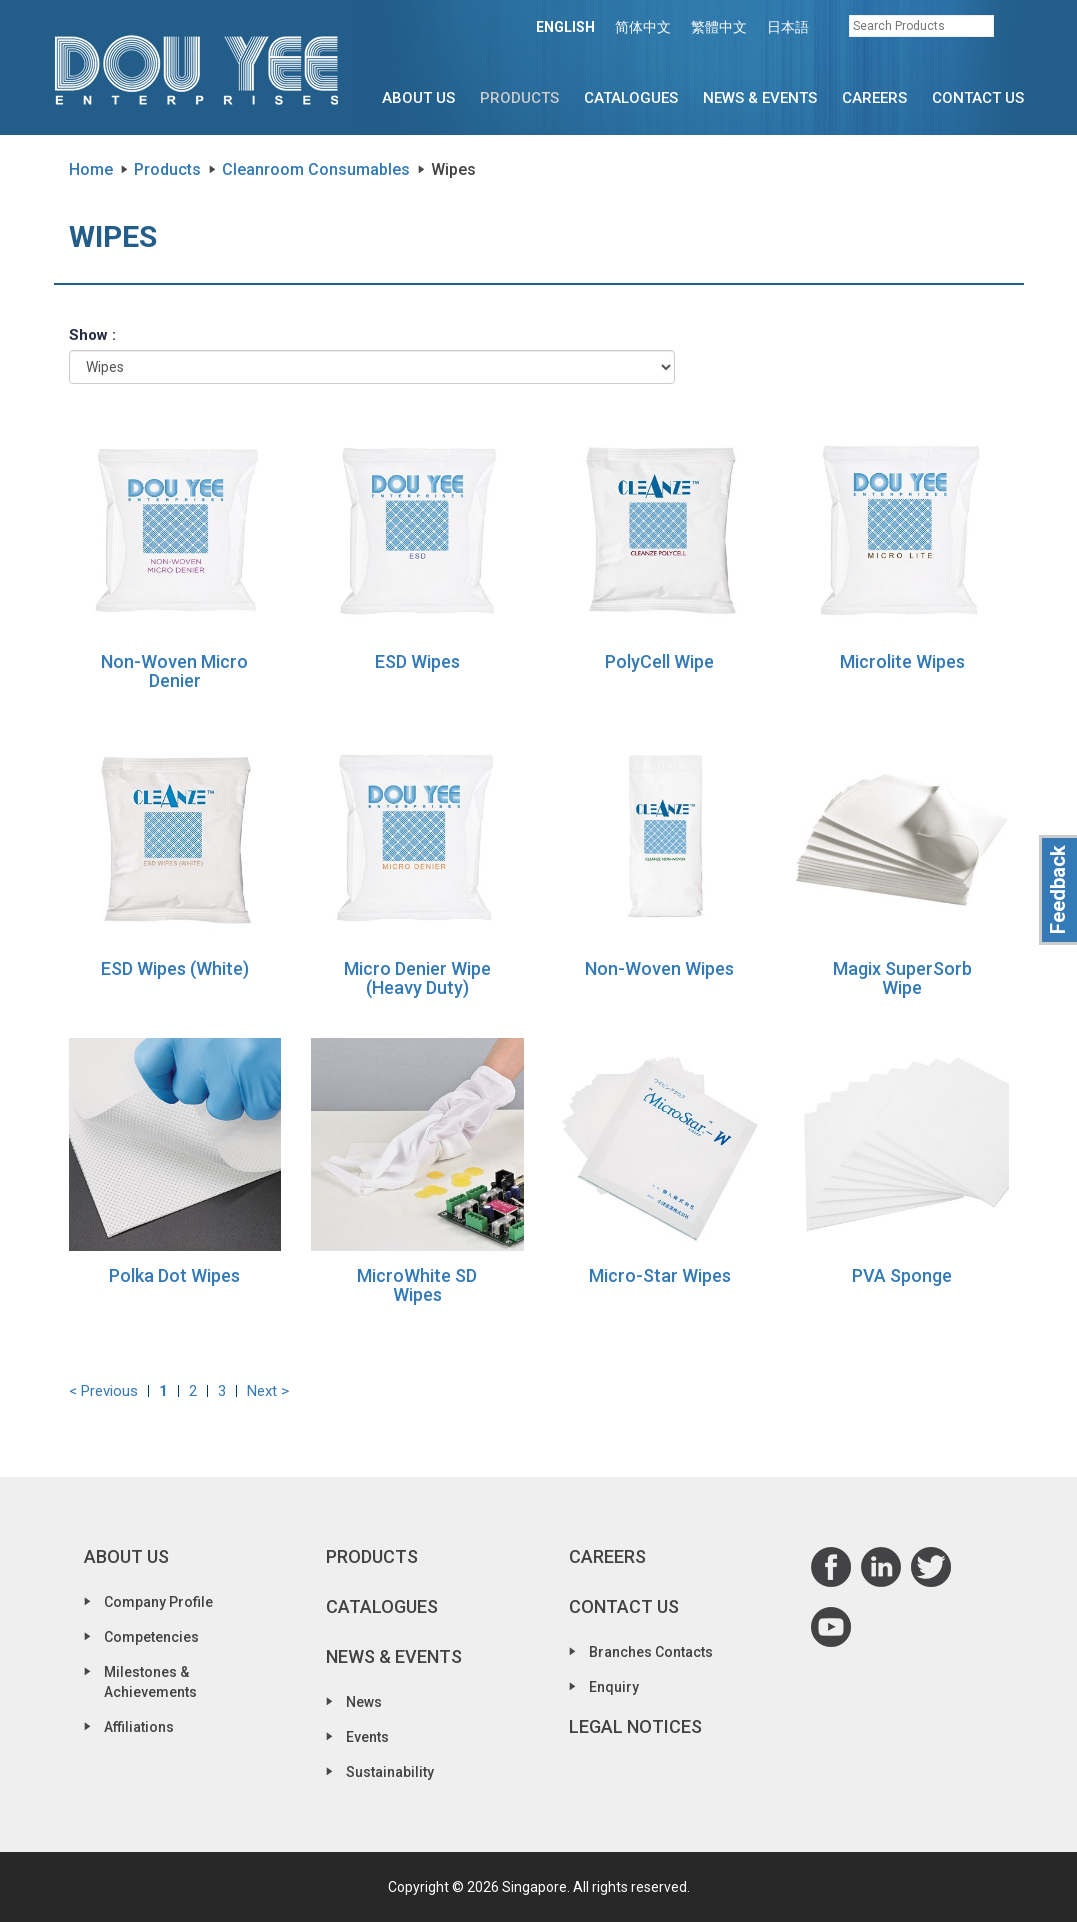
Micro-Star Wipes (660, 1275)
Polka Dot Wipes (174, 1275)
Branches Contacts (651, 1652)
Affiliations (139, 1727)
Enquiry (614, 1687)
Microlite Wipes (902, 661)
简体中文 (643, 27)
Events (367, 1737)
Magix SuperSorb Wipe (902, 978)
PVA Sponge (902, 1275)
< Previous (103, 1391)
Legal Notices (635, 1726)
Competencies (151, 1637)
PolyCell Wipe (659, 661)
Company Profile (158, 1602)
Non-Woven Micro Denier (174, 671)
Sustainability (390, 1772)
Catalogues (631, 98)
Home (91, 169)
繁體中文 (719, 27)
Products (519, 98)
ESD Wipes (417, 661)
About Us (418, 98)
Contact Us (978, 98)
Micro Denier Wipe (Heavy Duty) (417, 978)
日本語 (788, 27)
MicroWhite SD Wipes (417, 1285)
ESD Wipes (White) (175, 968)
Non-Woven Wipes (659, 968)
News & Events (760, 98)
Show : (92, 335)
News (364, 1702)
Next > (268, 1391)
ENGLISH (565, 27)
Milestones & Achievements (150, 1682)
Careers (874, 98)
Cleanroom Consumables (316, 169)
